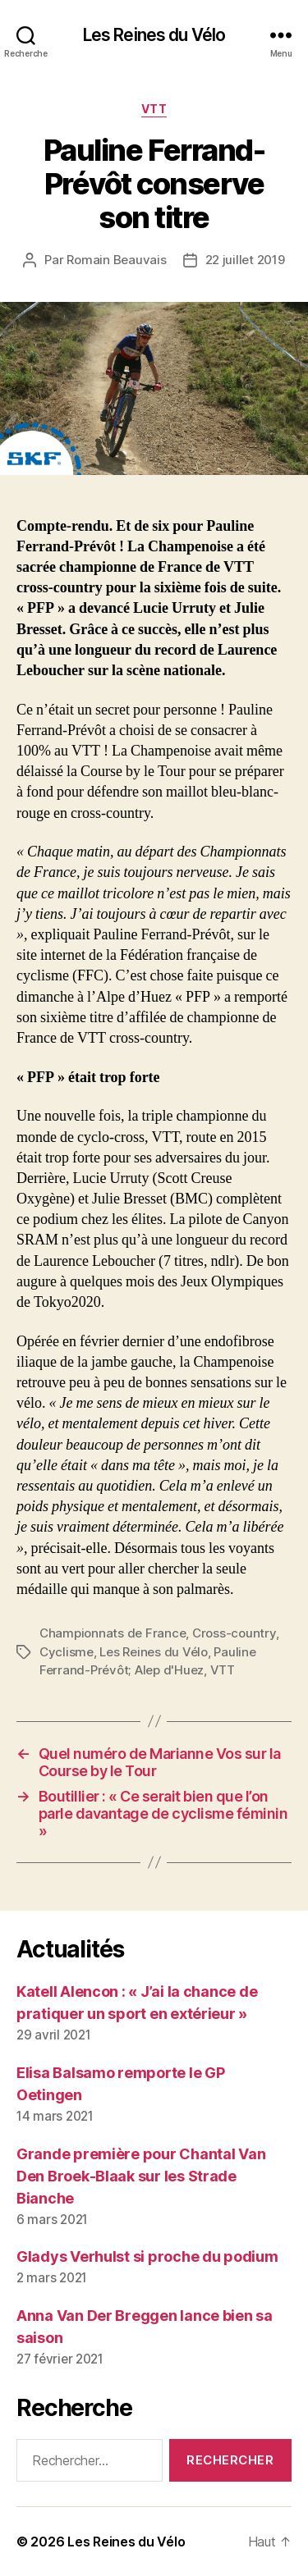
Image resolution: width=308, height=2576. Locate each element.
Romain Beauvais (116, 259)
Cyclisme (66, 1652)
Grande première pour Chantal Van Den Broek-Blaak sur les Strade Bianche (140, 2176)
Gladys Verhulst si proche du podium (147, 2256)
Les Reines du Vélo (154, 34)
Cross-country (234, 1633)
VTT (154, 109)
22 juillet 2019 (245, 259)
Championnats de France (112, 1633)
